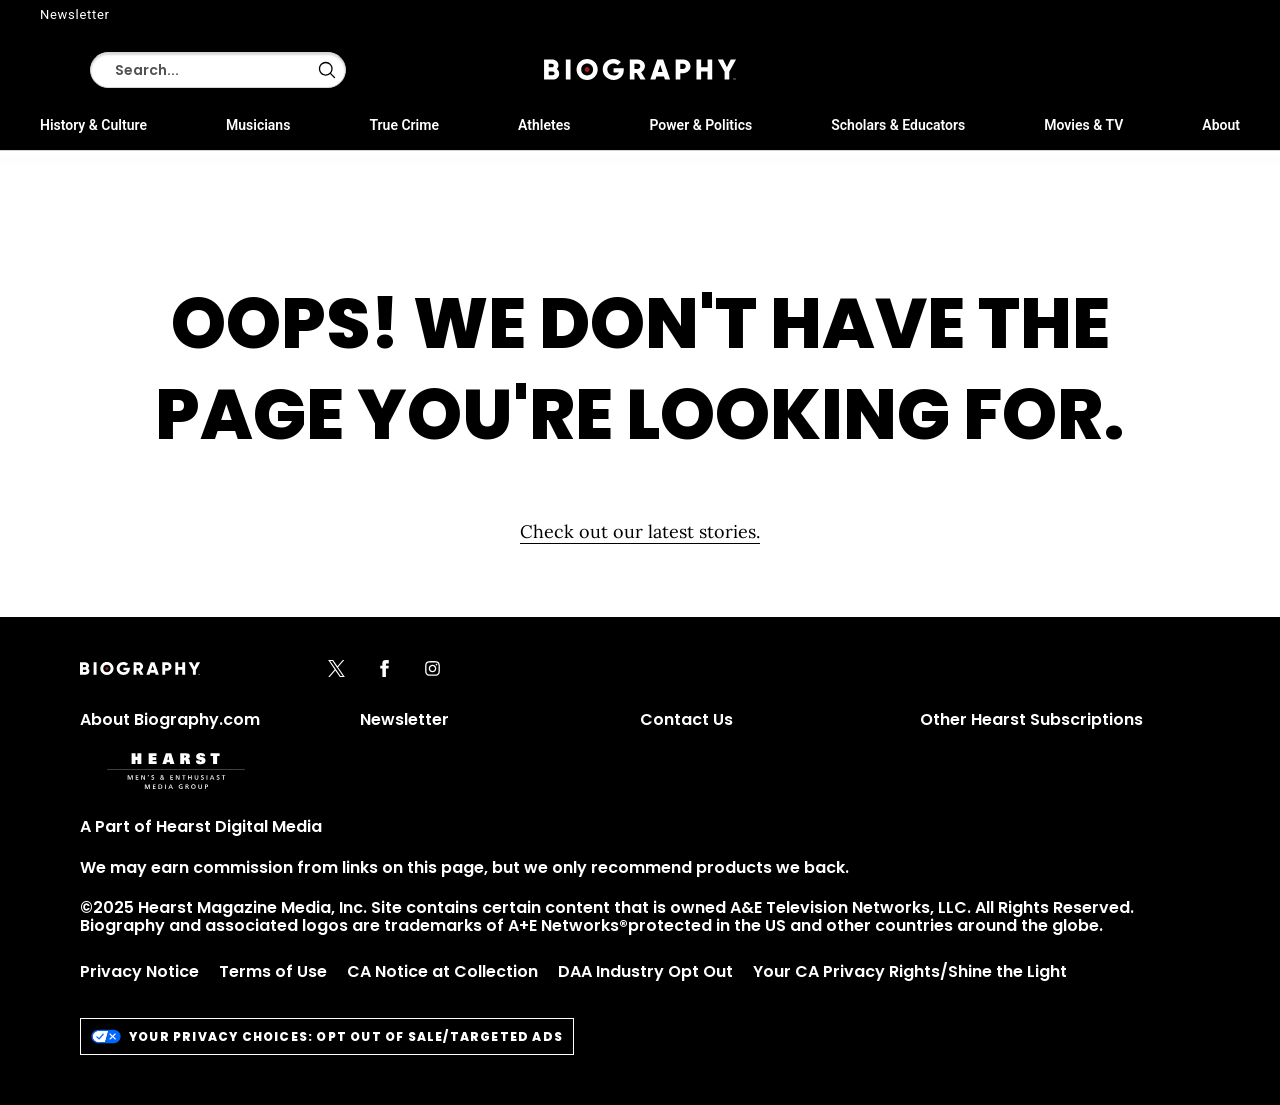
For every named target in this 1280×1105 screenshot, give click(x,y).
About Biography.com (170, 719)
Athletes (544, 125)
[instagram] (432, 670)
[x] (336, 670)
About (1221, 125)
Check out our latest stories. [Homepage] (640, 531)
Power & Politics (700, 125)
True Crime (404, 125)
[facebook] (384, 670)
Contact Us (686, 719)
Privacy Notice (139, 971)
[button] (327, 70)
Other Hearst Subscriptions (1031, 719)
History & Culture (93, 125)
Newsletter (75, 14)
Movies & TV (1083, 125)
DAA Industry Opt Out (645, 971)
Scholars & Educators (898, 125)
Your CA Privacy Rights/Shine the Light (910, 971)
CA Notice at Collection (442, 971)
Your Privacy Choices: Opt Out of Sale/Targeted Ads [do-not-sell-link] (327, 1036)
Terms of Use (273, 971)
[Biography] (640, 69)
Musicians (258, 125)
